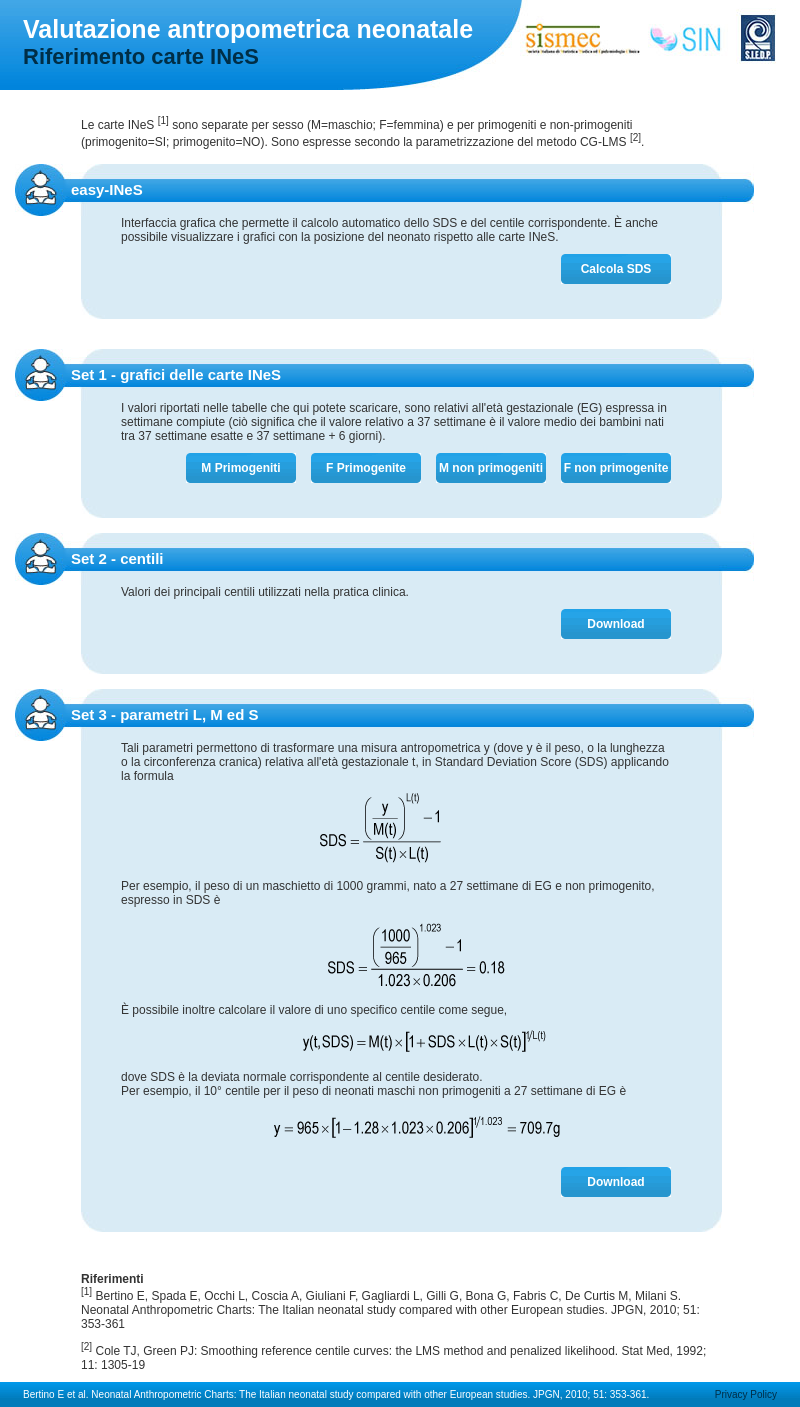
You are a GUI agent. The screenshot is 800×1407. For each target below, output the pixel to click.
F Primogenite (366, 468)
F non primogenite (616, 468)
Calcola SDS (616, 269)
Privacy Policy (746, 1394)
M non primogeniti (491, 468)
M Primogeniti (240, 468)
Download (615, 624)
